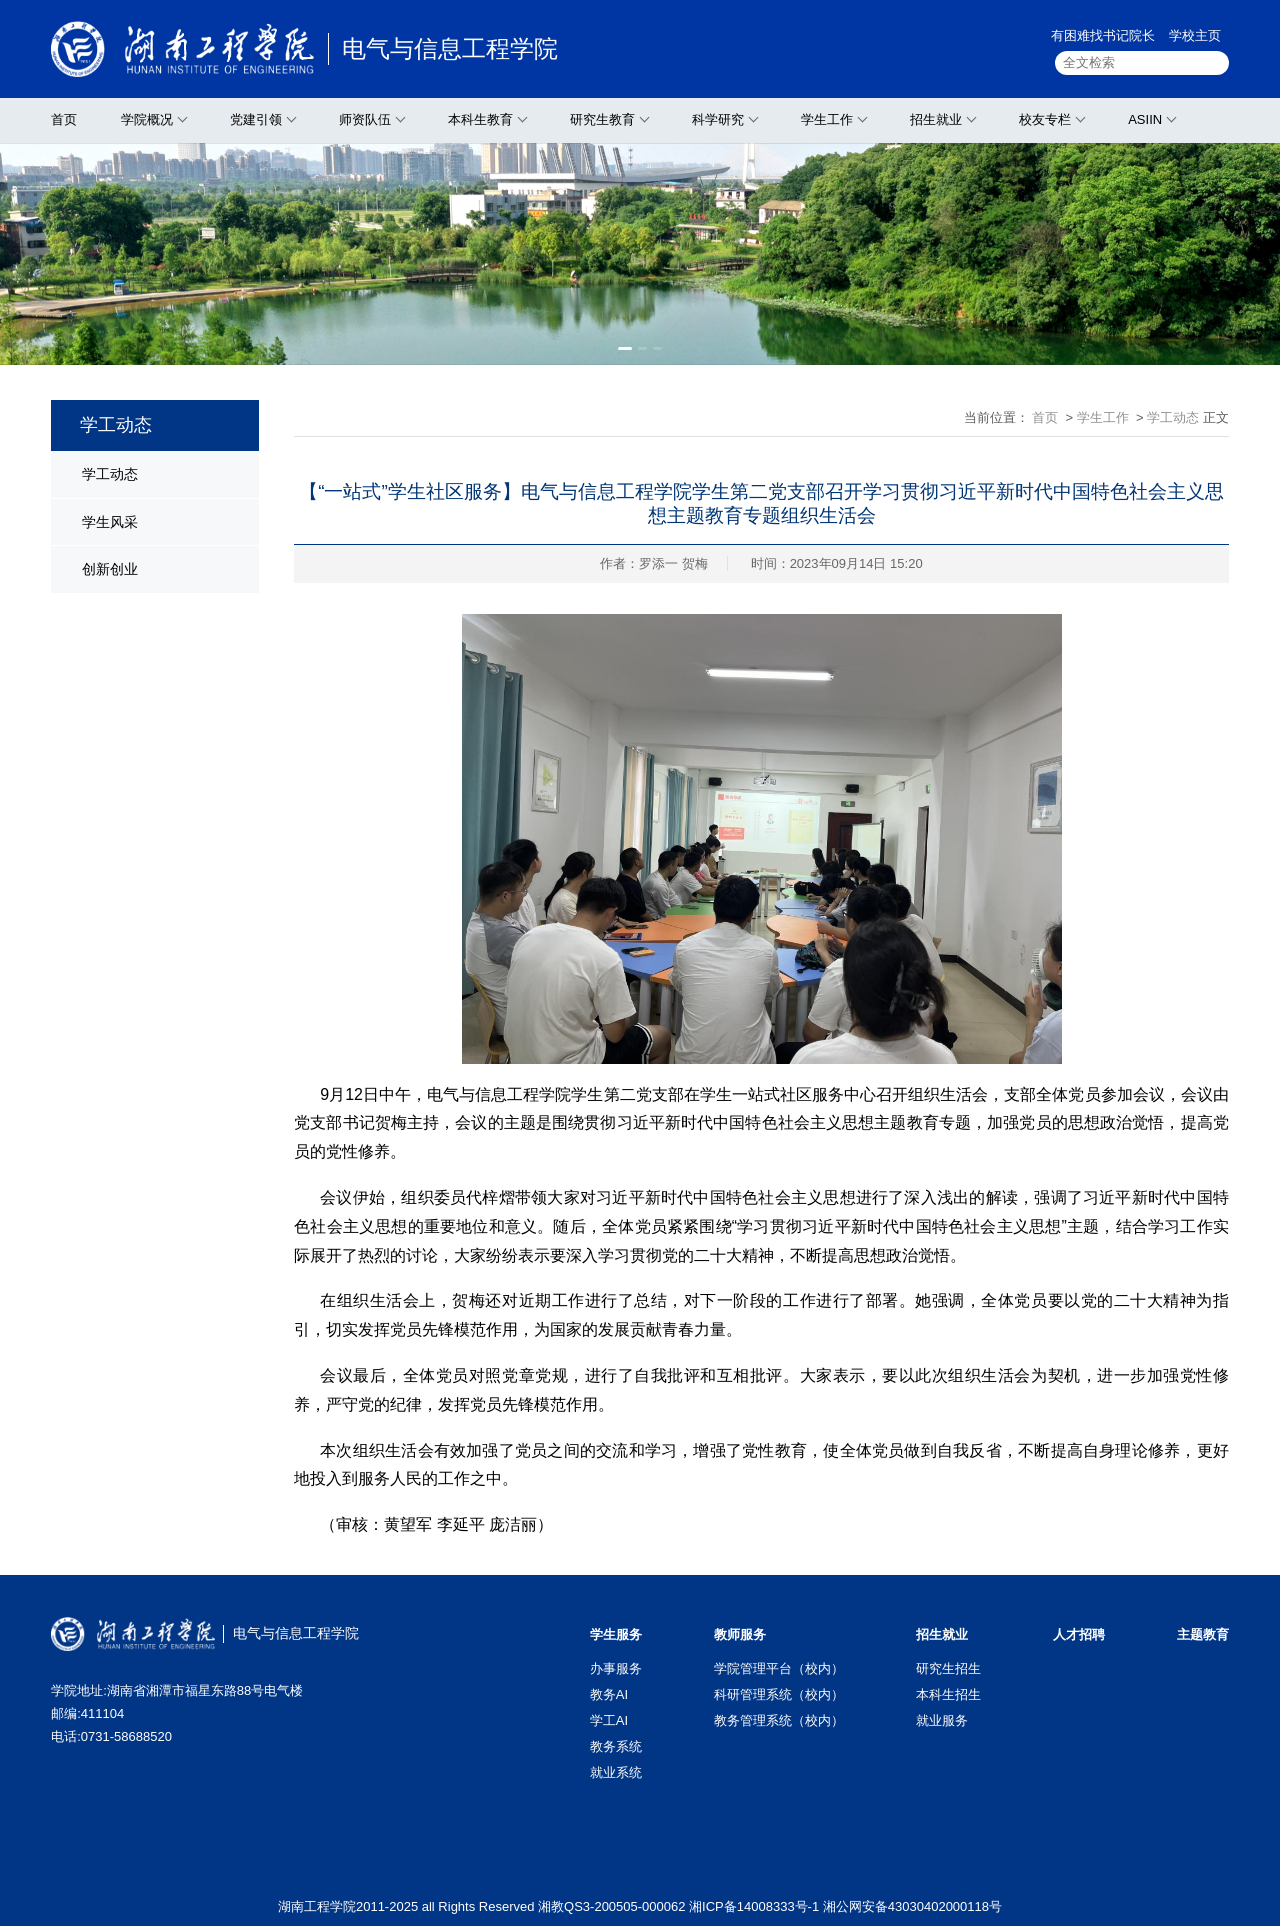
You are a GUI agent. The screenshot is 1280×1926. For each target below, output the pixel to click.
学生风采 (110, 522)
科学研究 (718, 119)
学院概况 (147, 119)
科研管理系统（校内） (779, 1694)
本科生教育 (480, 119)
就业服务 (942, 1720)
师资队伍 (365, 119)
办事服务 (616, 1668)
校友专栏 (1045, 119)
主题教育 (1203, 1634)
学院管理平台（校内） (779, 1668)
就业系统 (616, 1772)
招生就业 (936, 119)
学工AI (609, 1720)
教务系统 (616, 1746)
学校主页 (1195, 35)
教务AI (609, 1694)
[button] (625, 348)
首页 (64, 119)
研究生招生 (948, 1668)
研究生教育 (602, 119)
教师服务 (740, 1634)
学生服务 (616, 1634)
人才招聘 (1079, 1634)
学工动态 (110, 474)
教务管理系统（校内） (779, 1720)
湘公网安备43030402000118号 (912, 1906)
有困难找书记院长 (1103, 35)
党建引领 (256, 119)
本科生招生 (948, 1694)
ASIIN (1145, 119)
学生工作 (827, 119)
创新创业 (110, 569)
